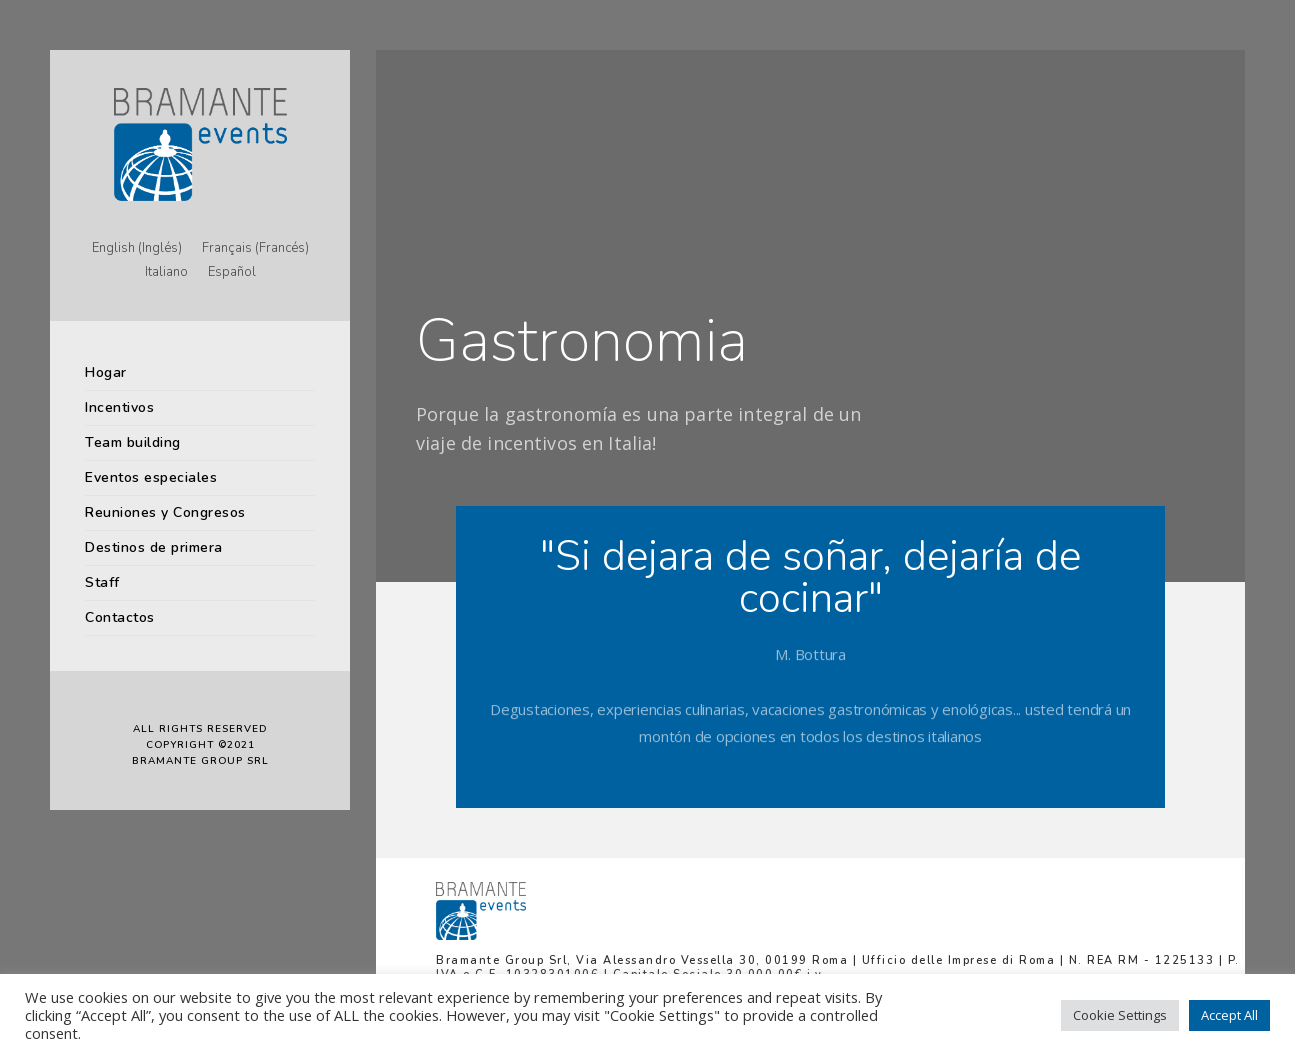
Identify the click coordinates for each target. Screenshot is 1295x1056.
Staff (102, 582)
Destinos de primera (154, 547)
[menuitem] (137, 249)
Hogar (106, 372)
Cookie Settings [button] (1120, 1015)
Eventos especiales (151, 477)
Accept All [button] (1229, 1015)
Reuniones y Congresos (165, 512)
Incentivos (119, 407)
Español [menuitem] (232, 273)
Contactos (120, 617)
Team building (133, 442)
